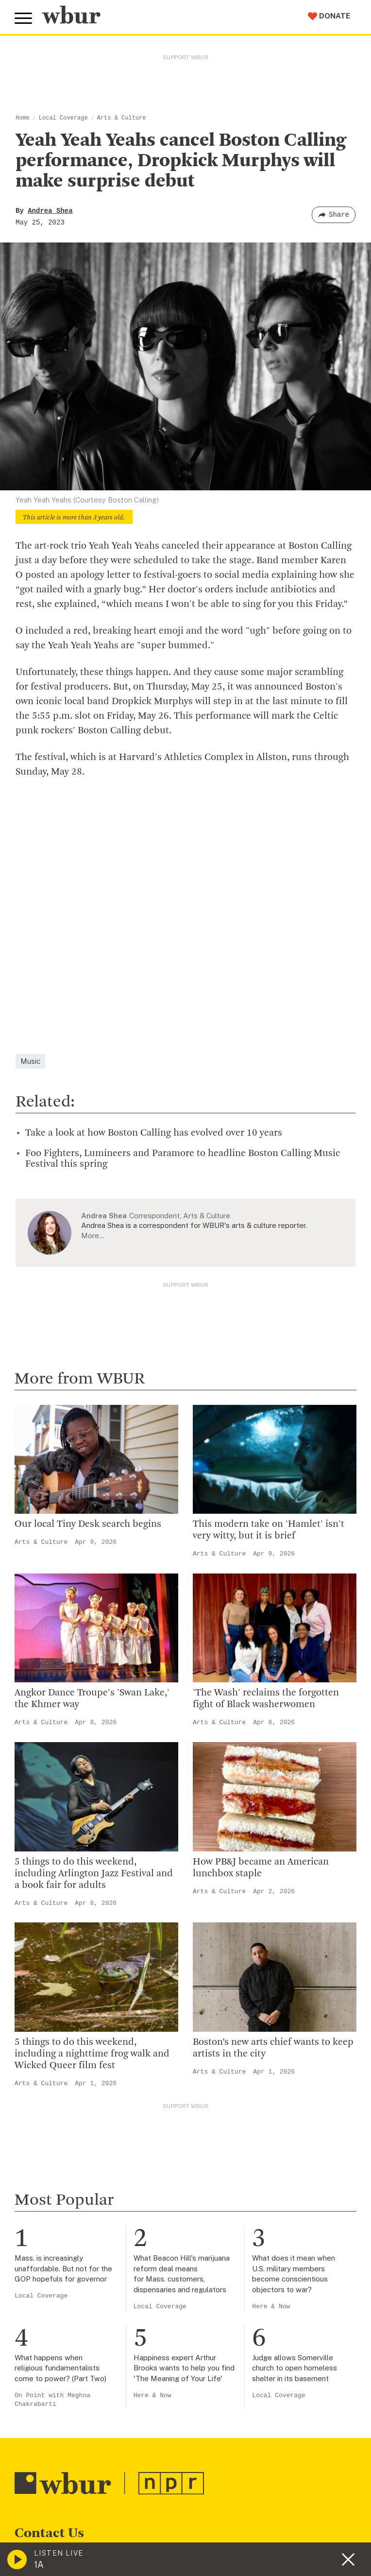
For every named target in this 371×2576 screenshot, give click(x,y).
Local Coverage (63, 118)
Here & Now (271, 2306)
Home (23, 118)
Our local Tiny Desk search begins (88, 1524)
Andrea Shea (50, 211)
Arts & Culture (121, 118)
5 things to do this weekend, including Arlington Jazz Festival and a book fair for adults (94, 1873)
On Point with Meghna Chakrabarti (52, 2400)
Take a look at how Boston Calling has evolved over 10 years (153, 1133)
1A (39, 2564)
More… (92, 1235)
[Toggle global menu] (23, 18)
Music (30, 1061)
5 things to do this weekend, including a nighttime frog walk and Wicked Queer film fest (92, 2054)
